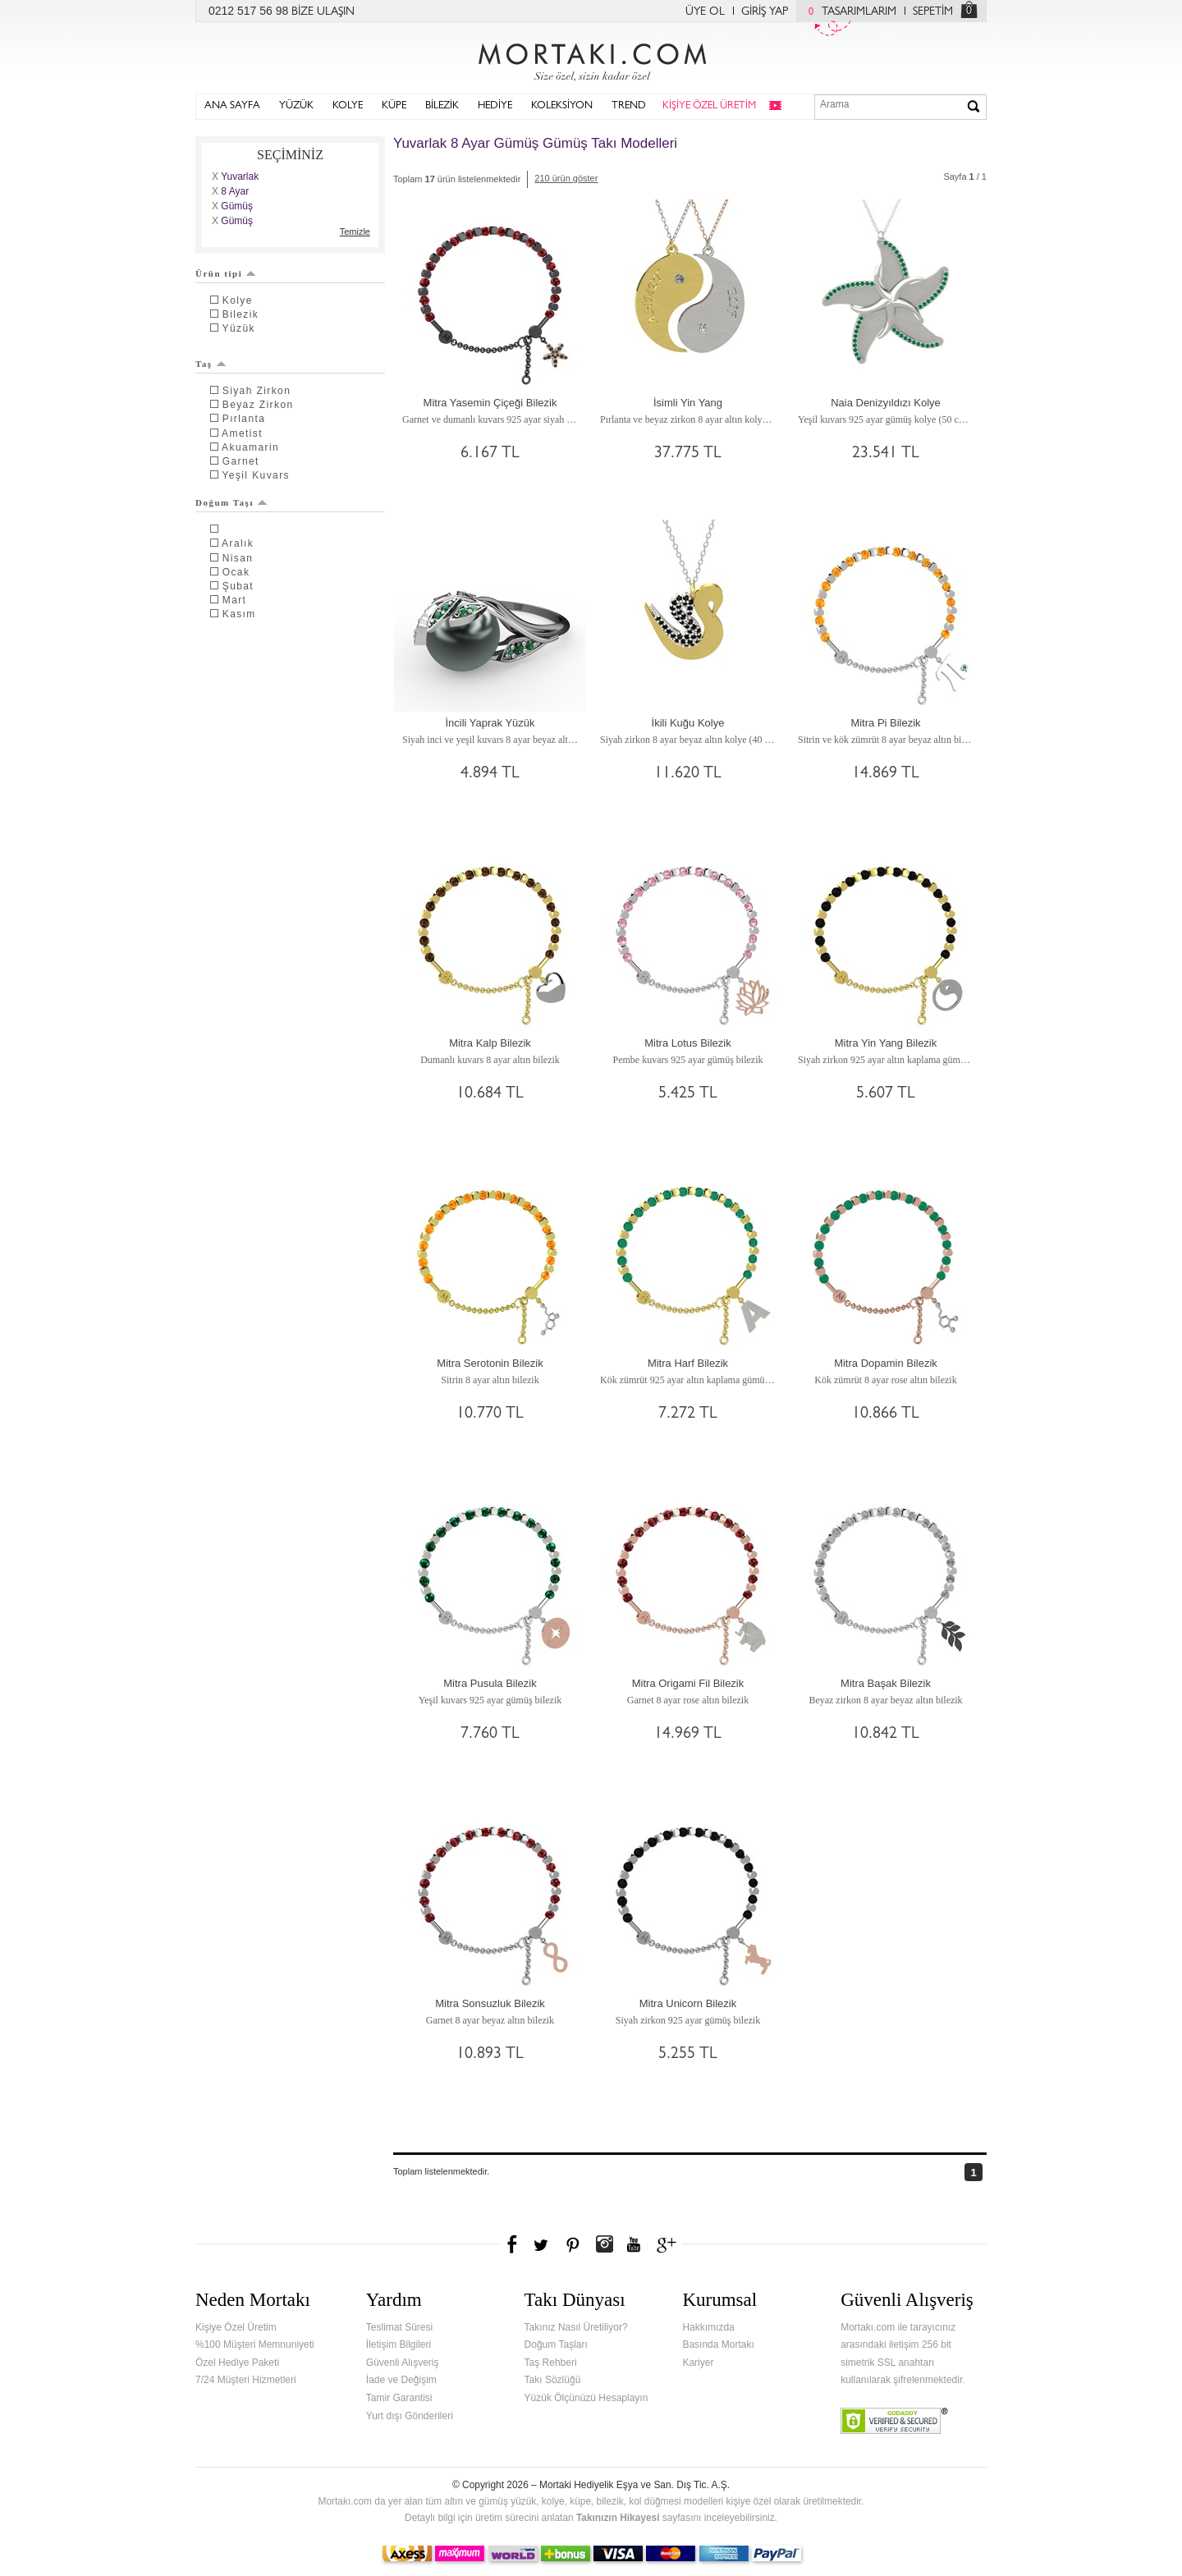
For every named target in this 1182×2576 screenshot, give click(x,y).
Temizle (355, 231)
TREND (629, 106)
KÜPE (394, 106)
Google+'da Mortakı (669, 2244)
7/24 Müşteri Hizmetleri (245, 2380)
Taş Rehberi (551, 2362)
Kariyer (697, 2362)
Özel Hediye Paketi (237, 2362)
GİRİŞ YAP (764, 12)
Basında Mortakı (718, 2344)
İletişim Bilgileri (398, 2344)
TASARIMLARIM (848, 12)
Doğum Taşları (556, 2344)
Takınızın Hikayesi (618, 2517)
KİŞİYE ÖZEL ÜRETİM (709, 106)
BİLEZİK (442, 106)
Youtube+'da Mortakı (634, 2244)
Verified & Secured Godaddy (894, 2421)
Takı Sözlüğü (553, 2380)
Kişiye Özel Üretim (236, 2327)
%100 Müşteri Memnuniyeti (254, 2344)
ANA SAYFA (232, 106)
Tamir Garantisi (399, 2398)
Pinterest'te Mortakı (572, 2244)
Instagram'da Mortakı (604, 2244)
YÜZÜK (296, 106)
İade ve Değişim (401, 2380)
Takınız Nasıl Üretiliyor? (576, 2327)
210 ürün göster (566, 178)
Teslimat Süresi (399, 2327)
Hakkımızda (708, 2327)
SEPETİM (933, 12)
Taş (211, 364)
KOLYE (347, 106)
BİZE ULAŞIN (323, 12)
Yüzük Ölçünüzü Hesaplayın (586, 2398)
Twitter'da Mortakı (542, 2244)
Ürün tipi (225, 273)
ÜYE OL (705, 12)
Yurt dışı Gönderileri (409, 2416)
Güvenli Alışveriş (402, 2362)
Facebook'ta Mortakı (513, 2244)
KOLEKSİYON (562, 106)
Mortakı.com (591, 58)
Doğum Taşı (231, 502)
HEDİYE (495, 106)
